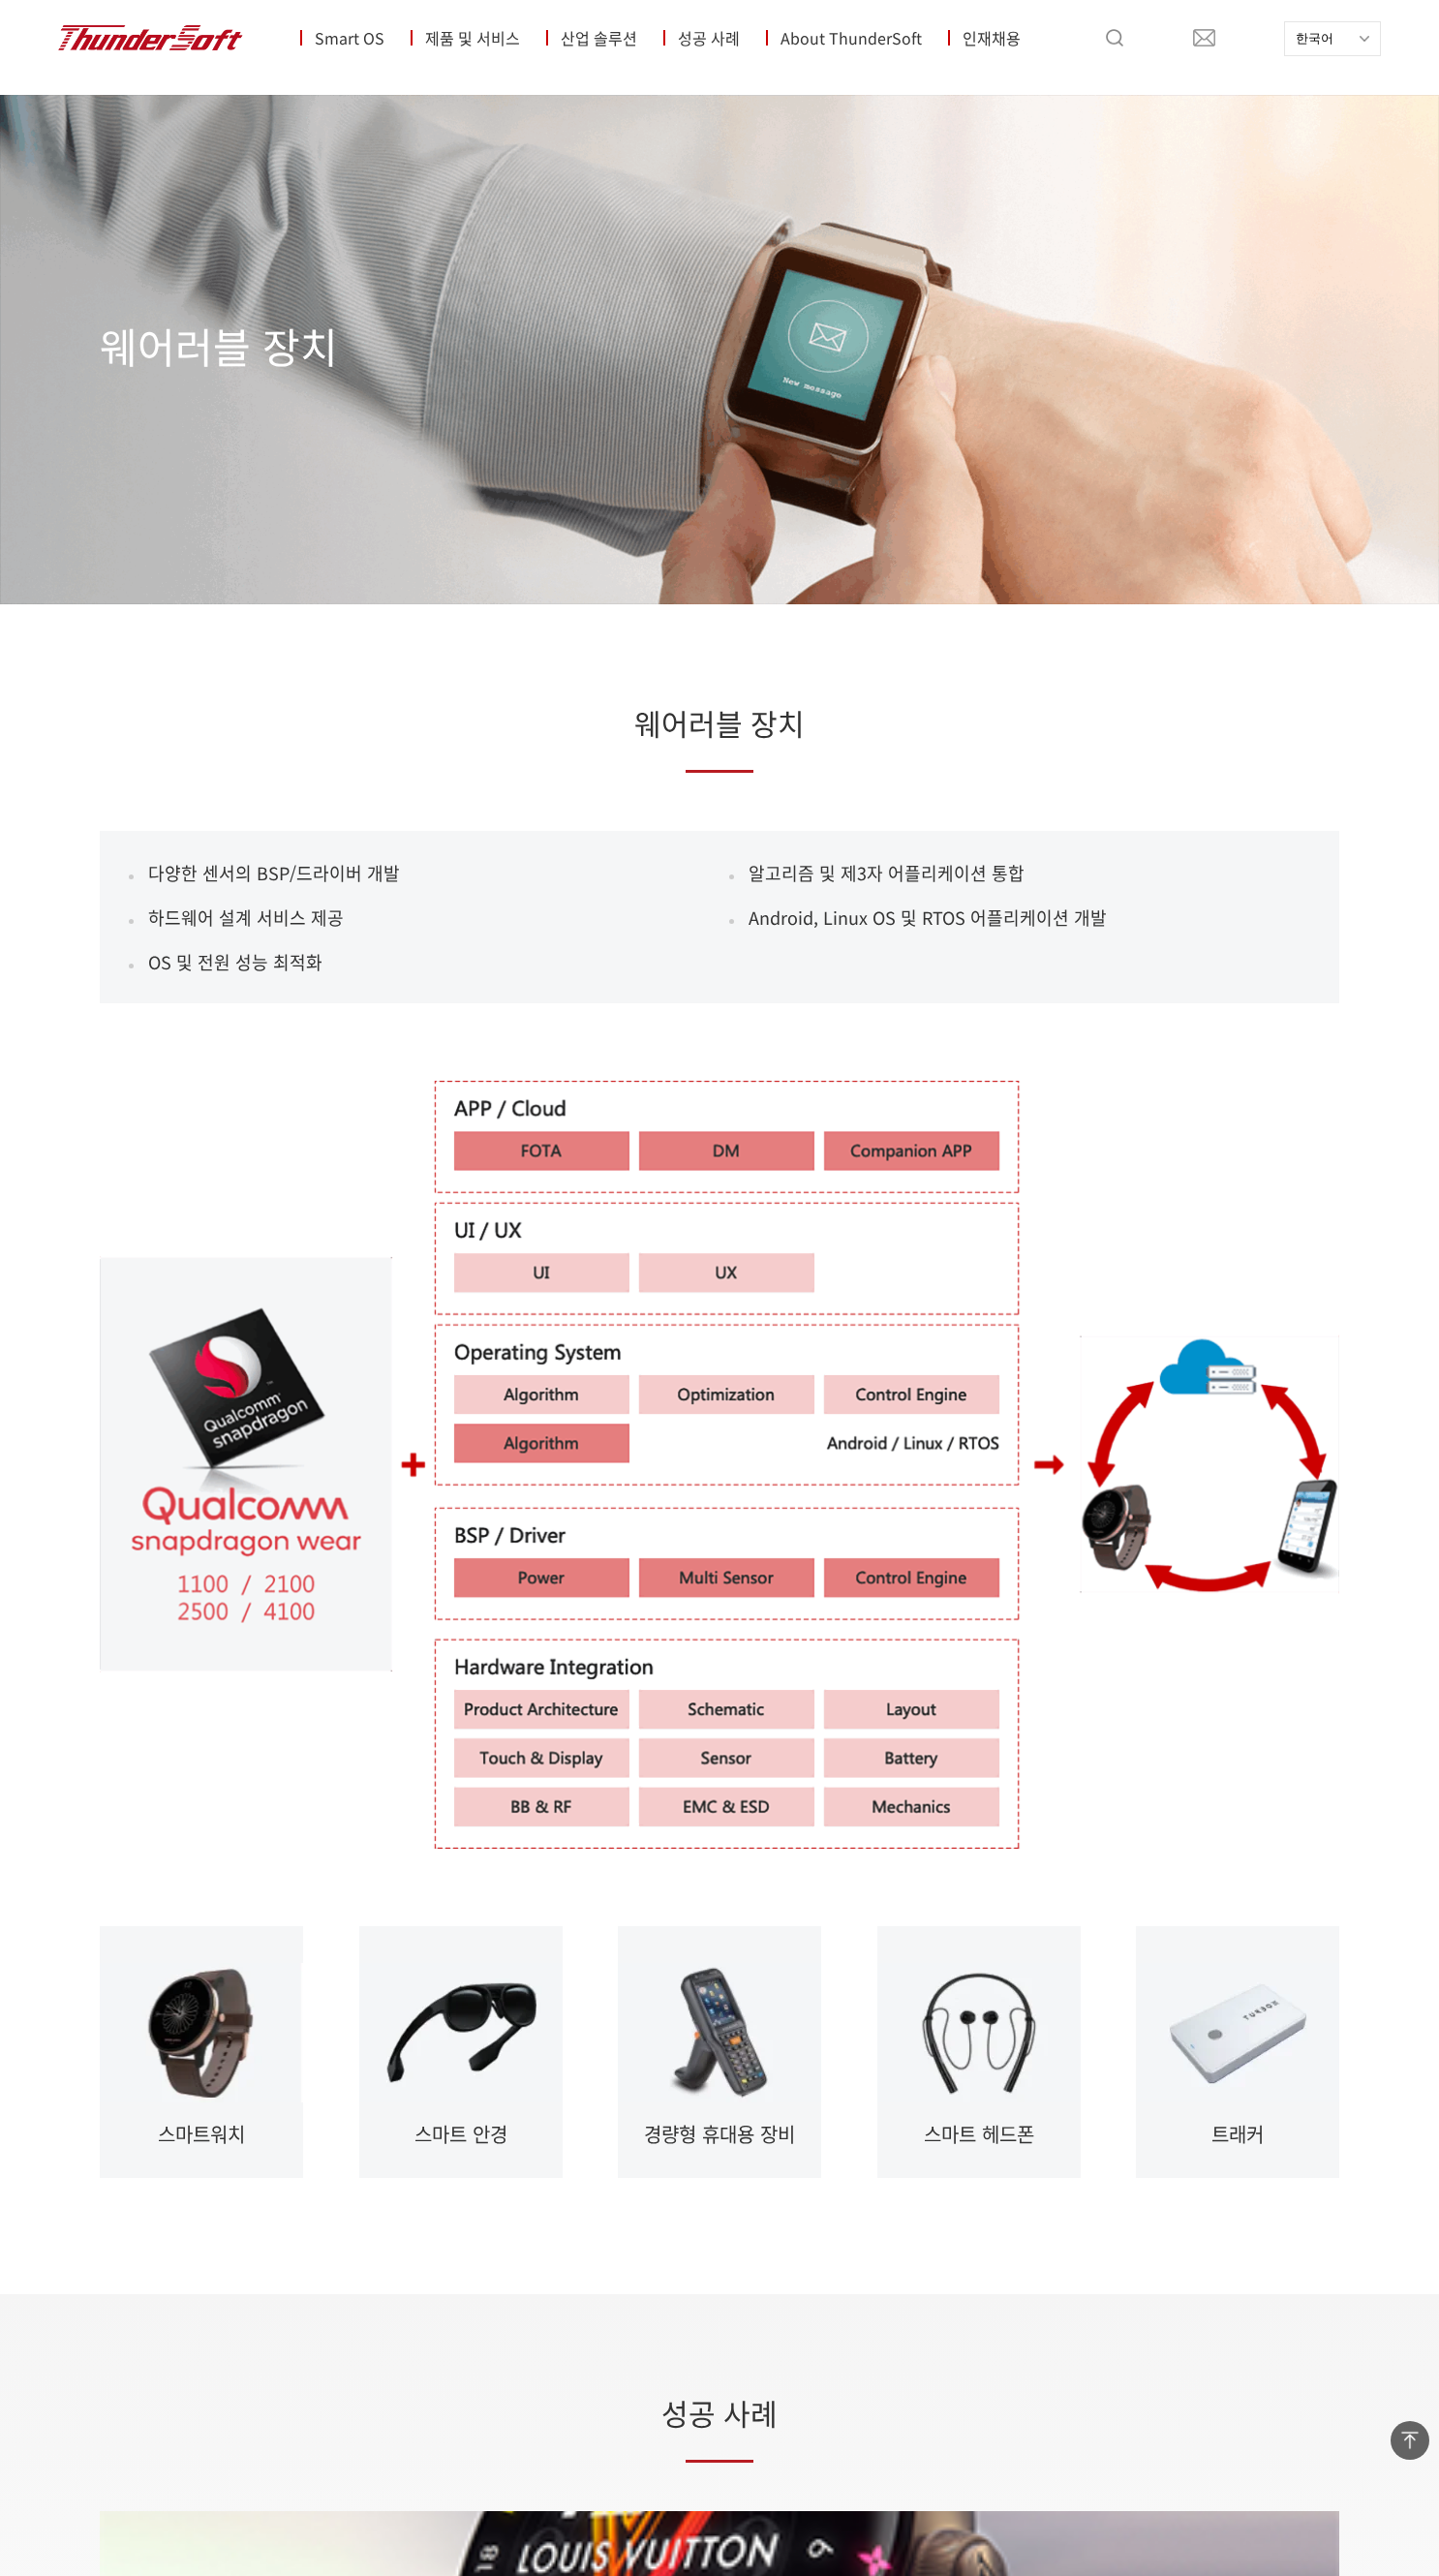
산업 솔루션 (599, 38)
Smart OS (349, 38)
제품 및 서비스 (472, 38)
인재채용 (992, 38)
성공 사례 (709, 38)
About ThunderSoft (851, 38)
